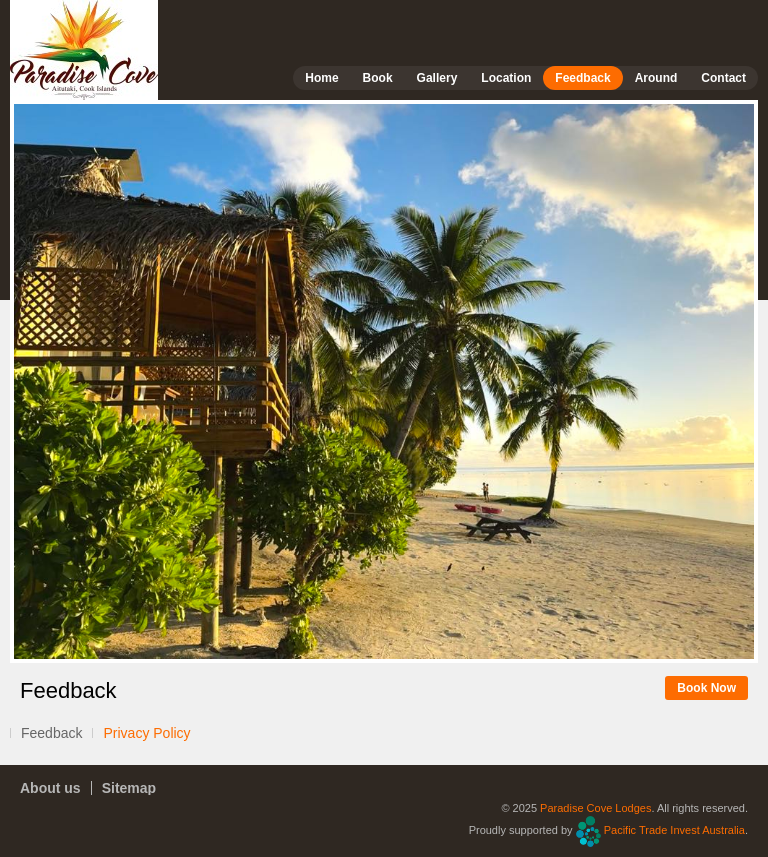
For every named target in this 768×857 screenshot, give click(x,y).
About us (50, 788)
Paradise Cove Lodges (595, 808)
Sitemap (129, 788)
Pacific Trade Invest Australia (674, 830)
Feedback (51, 733)
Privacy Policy (146, 733)
